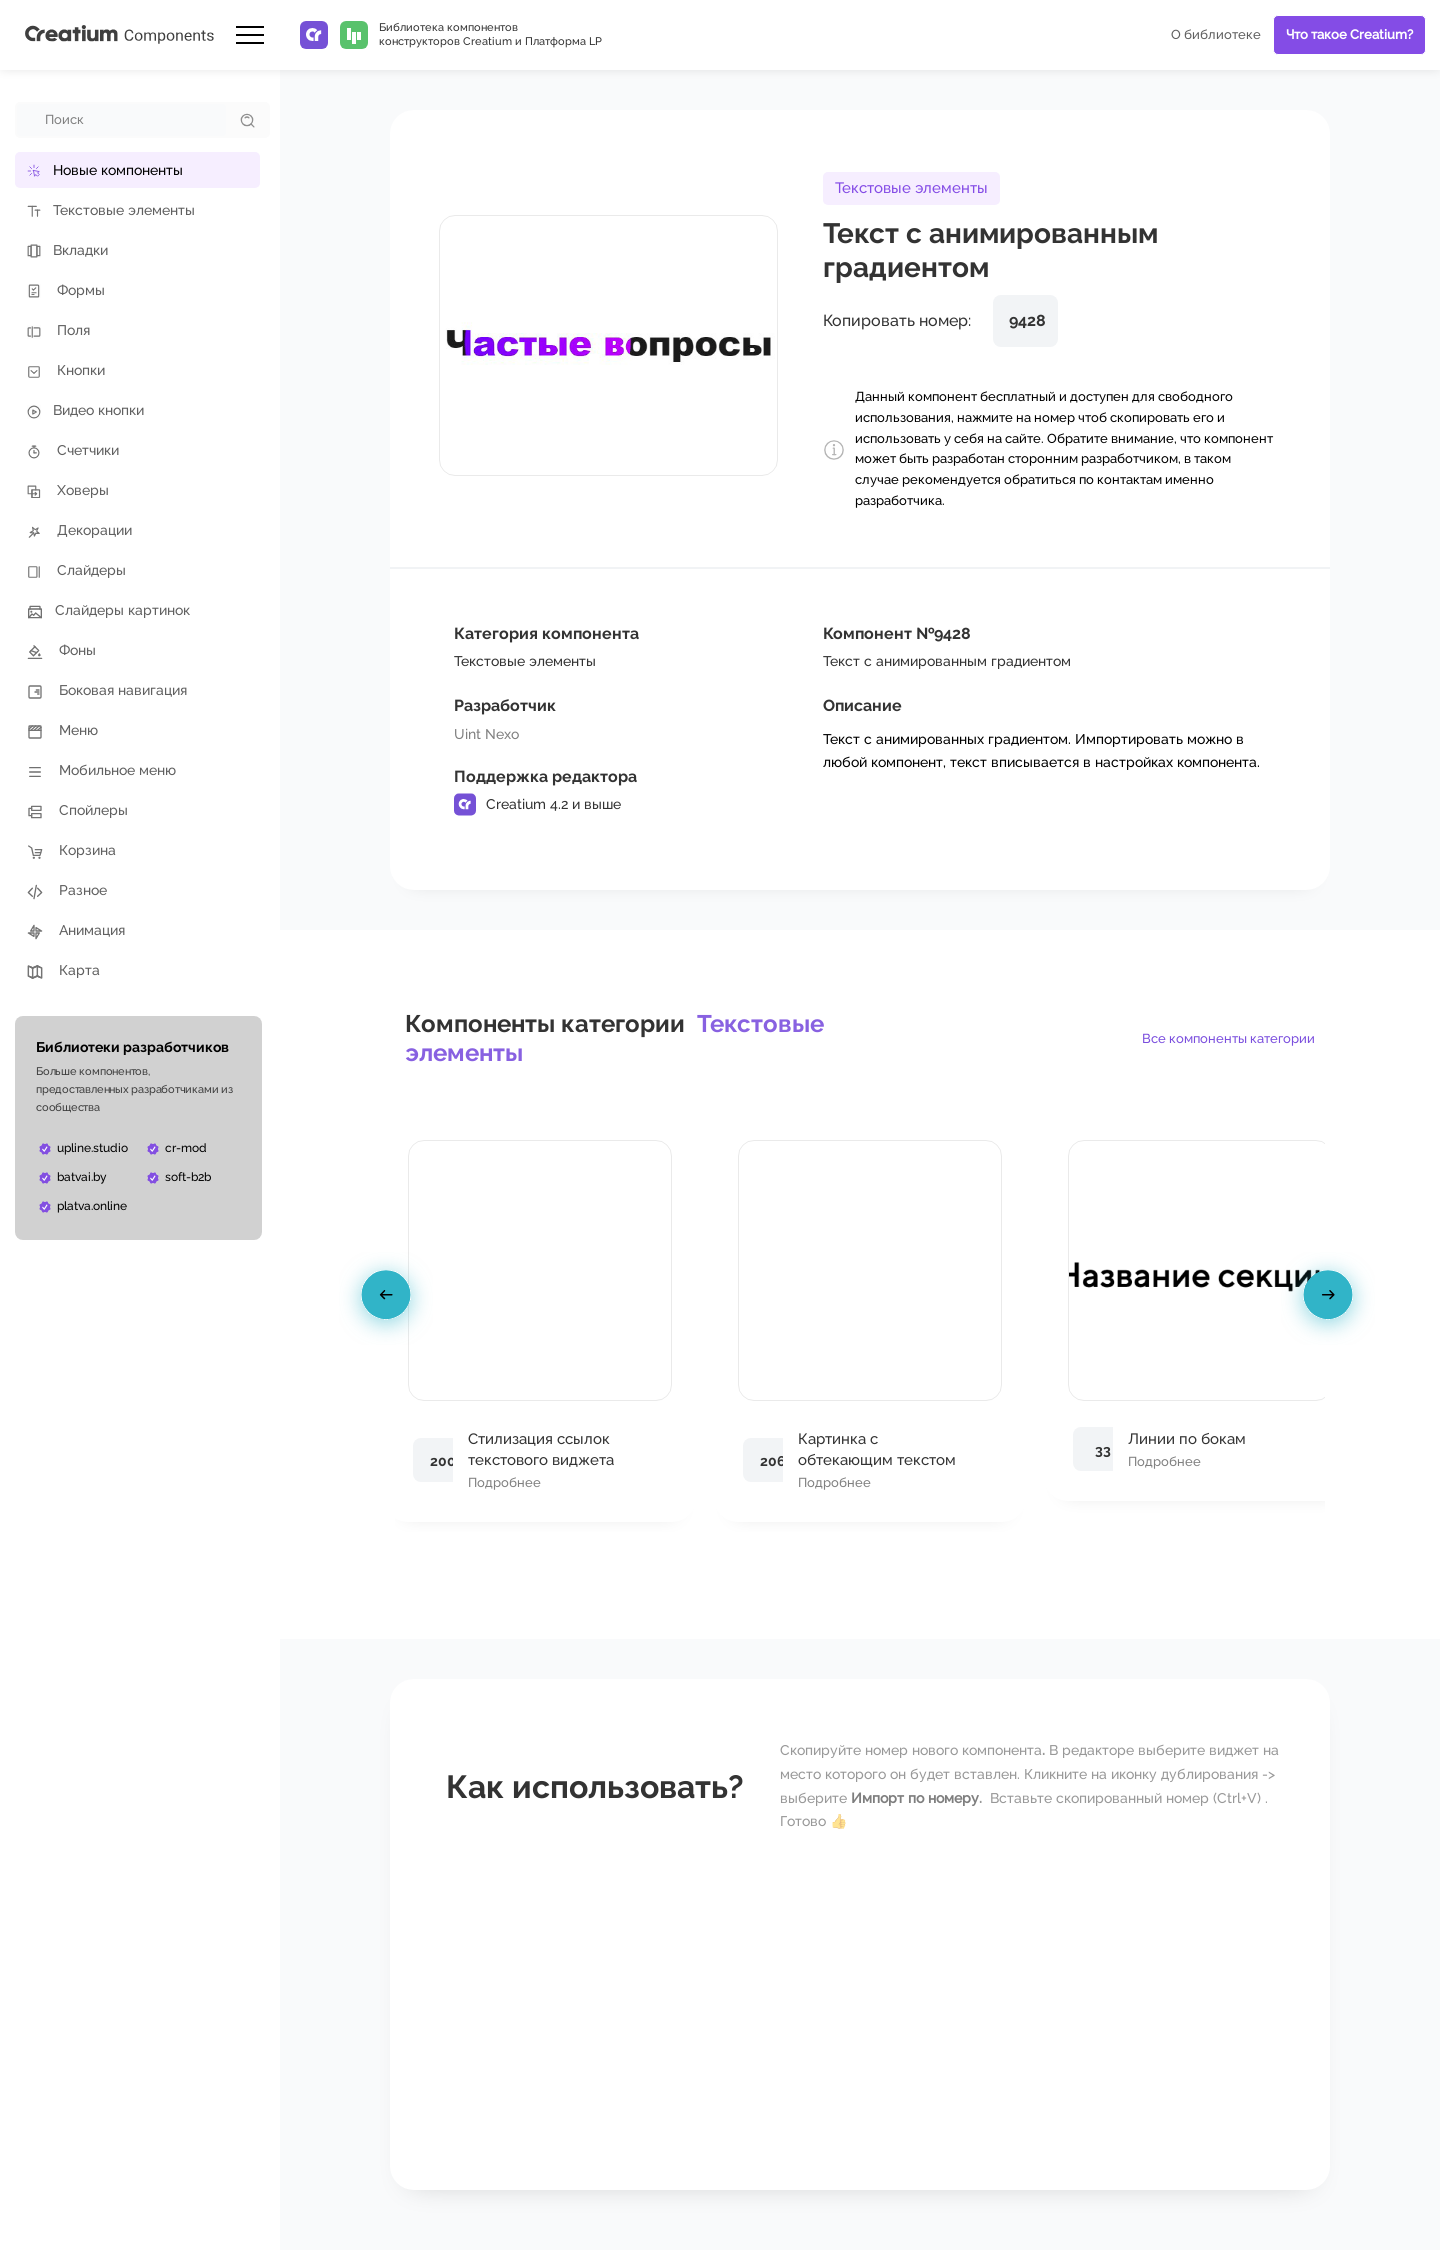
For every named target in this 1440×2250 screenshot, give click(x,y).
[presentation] (389, 1299)
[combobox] (121, 120)
